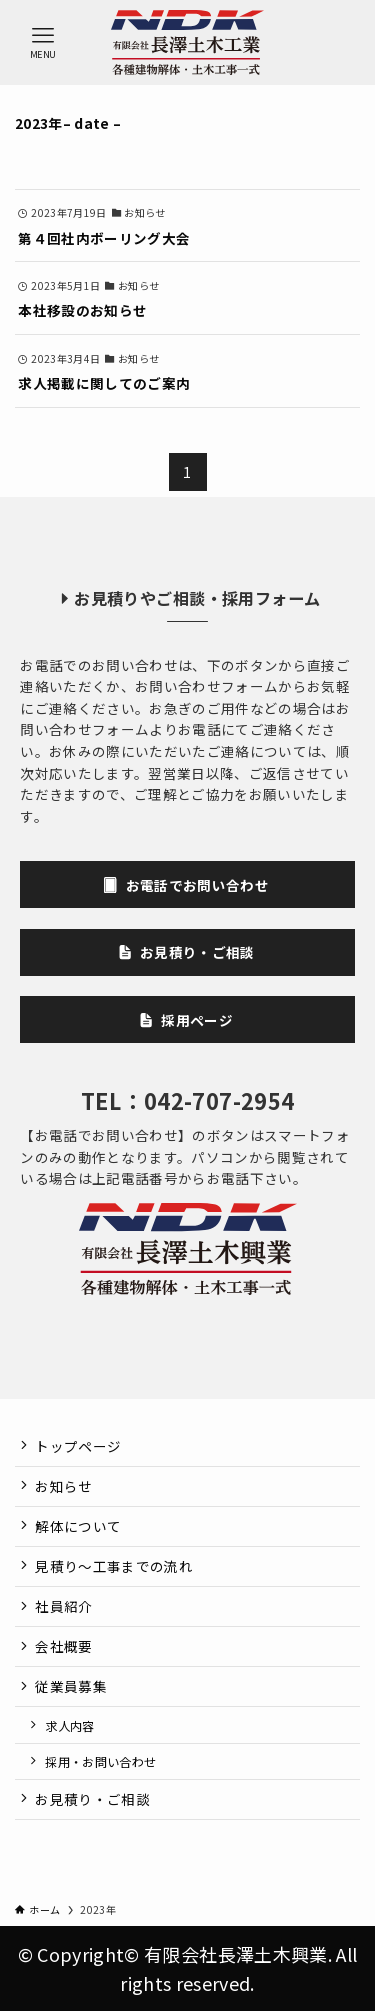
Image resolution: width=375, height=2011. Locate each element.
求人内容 (69, 1725)
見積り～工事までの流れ (114, 1566)
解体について (78, 1526)
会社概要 (63, 1646)
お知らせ (63, 1486)
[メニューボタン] (42, 42)
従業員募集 (71, 1686)
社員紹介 (63, 1606)
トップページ (78, 1446)
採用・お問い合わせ (100, 1761)
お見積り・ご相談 (92, 1799)
